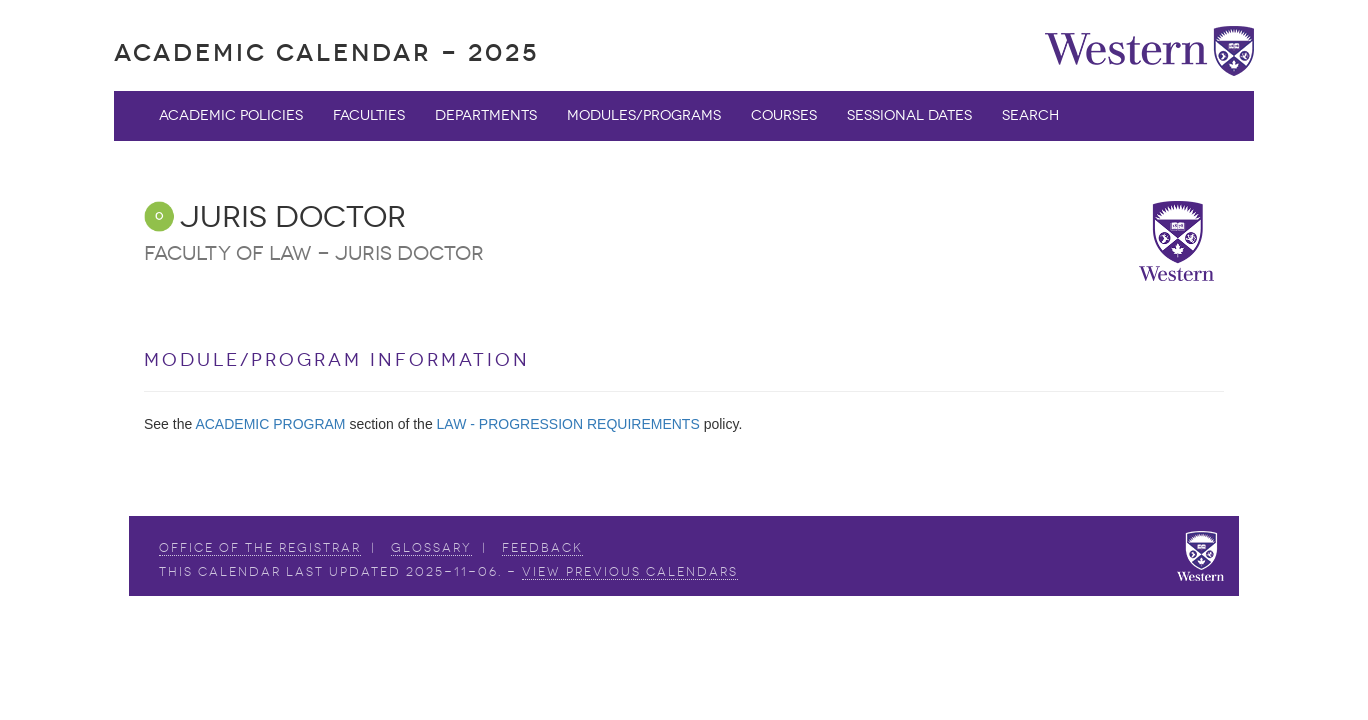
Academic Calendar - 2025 (326, 52)
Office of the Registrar (260, 548)
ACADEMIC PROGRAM (270, 424)
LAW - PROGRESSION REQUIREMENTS (568, 424)
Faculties (369, 115)
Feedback (542, 548)
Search (1030, 115)
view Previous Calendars (630, 572)
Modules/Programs (644, 115)
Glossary (431, 548)
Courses (784, 115)
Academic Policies (231, 115)
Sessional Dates (909, 115)
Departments (486, 115)
